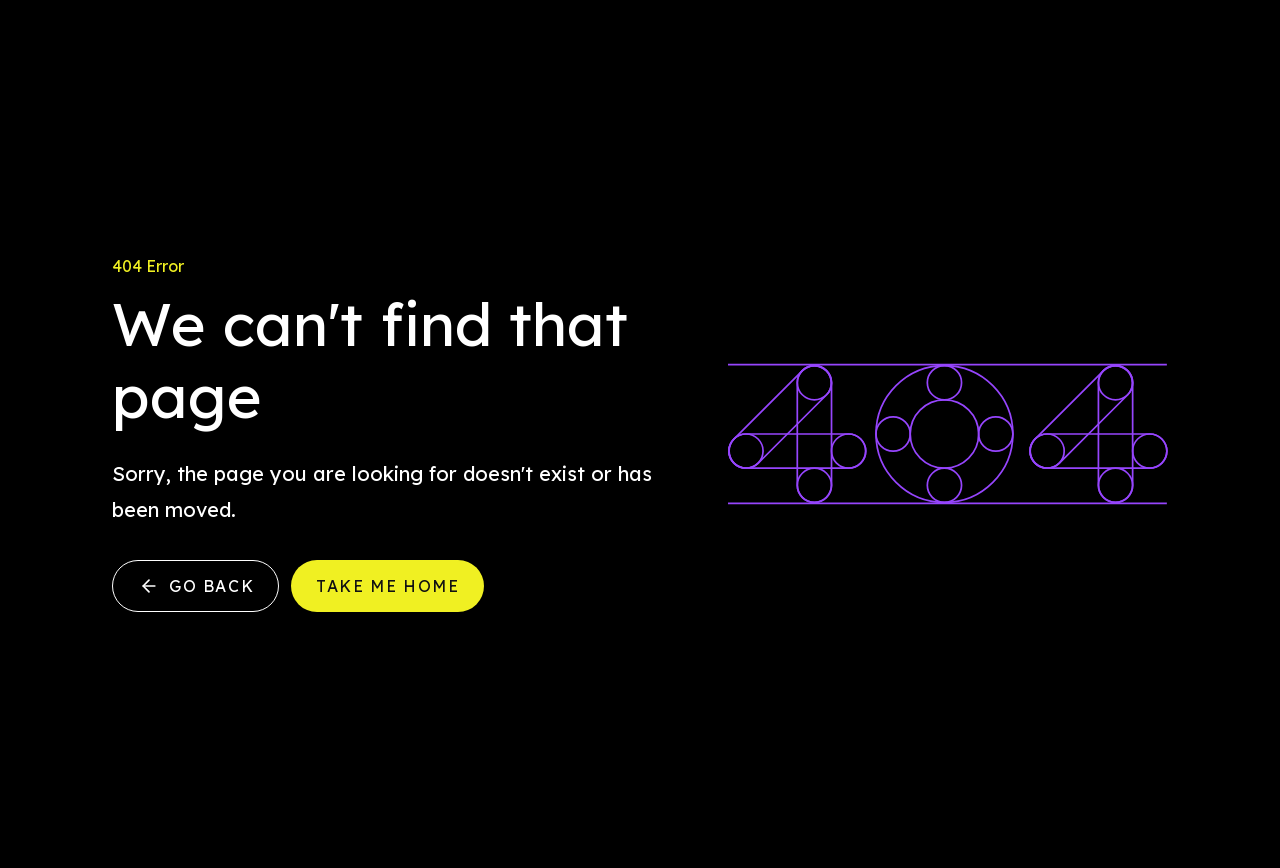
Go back (195, 586)
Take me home (387, 586)
